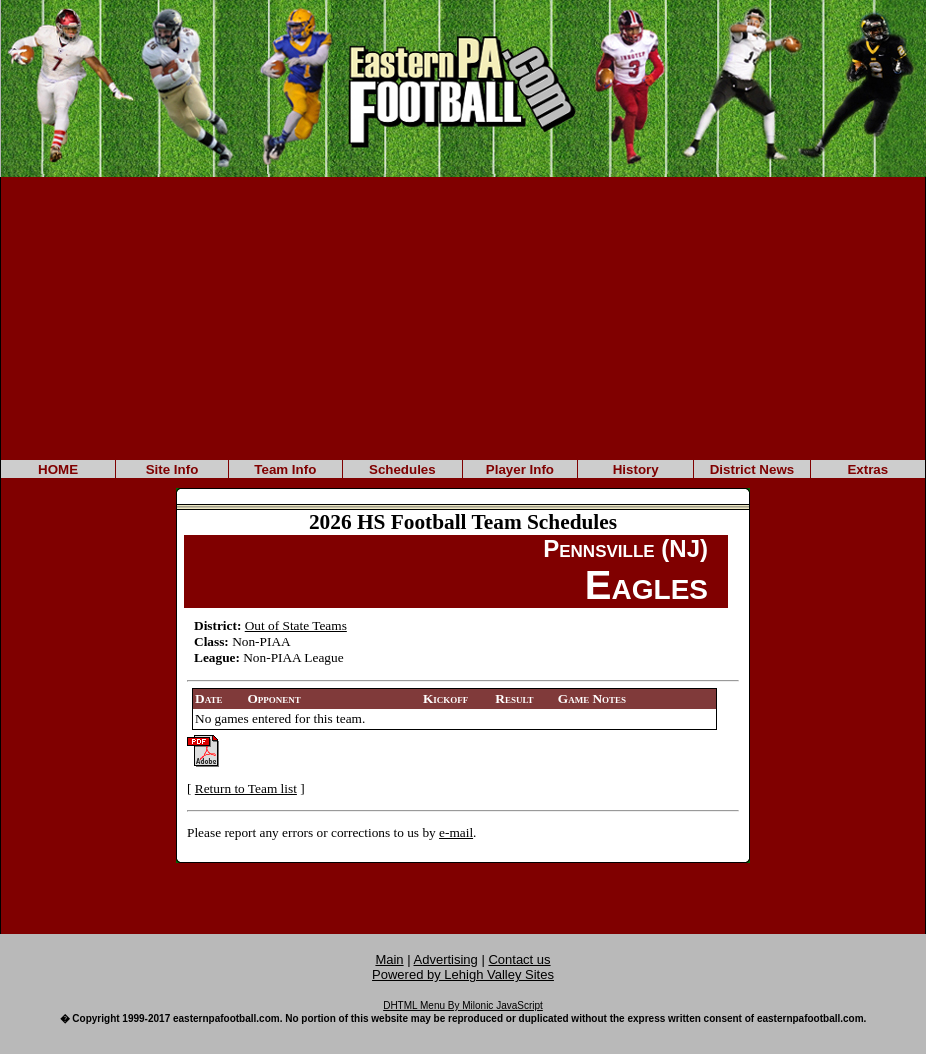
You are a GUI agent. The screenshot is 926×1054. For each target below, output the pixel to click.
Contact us (519, 959)
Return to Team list (246, 788)
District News (752, 469)
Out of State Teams (296, 625)
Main (389, 959)
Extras (867, 469)
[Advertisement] (463, 317)
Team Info (285, 469)
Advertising (446, 959)
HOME (58, 469)
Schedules (402, 469)
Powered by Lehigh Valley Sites (463, 974)
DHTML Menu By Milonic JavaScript (463, 1005)
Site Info (172, 469)
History (636, 469)
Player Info (520, 469)
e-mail (456, 832)
